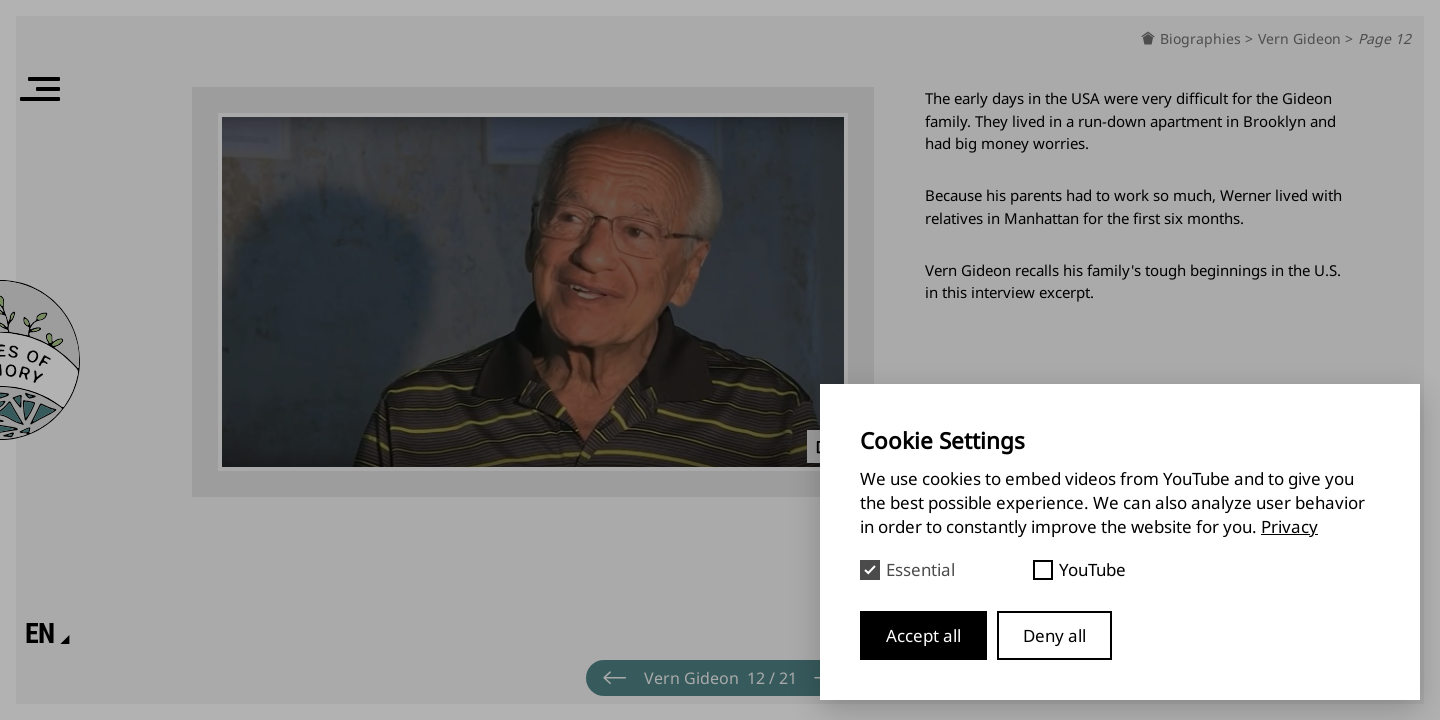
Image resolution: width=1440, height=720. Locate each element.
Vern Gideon (1301, 38)
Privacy (1289, 526)
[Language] (40, 634)
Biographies (1202, 38)
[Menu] (40, 89)
